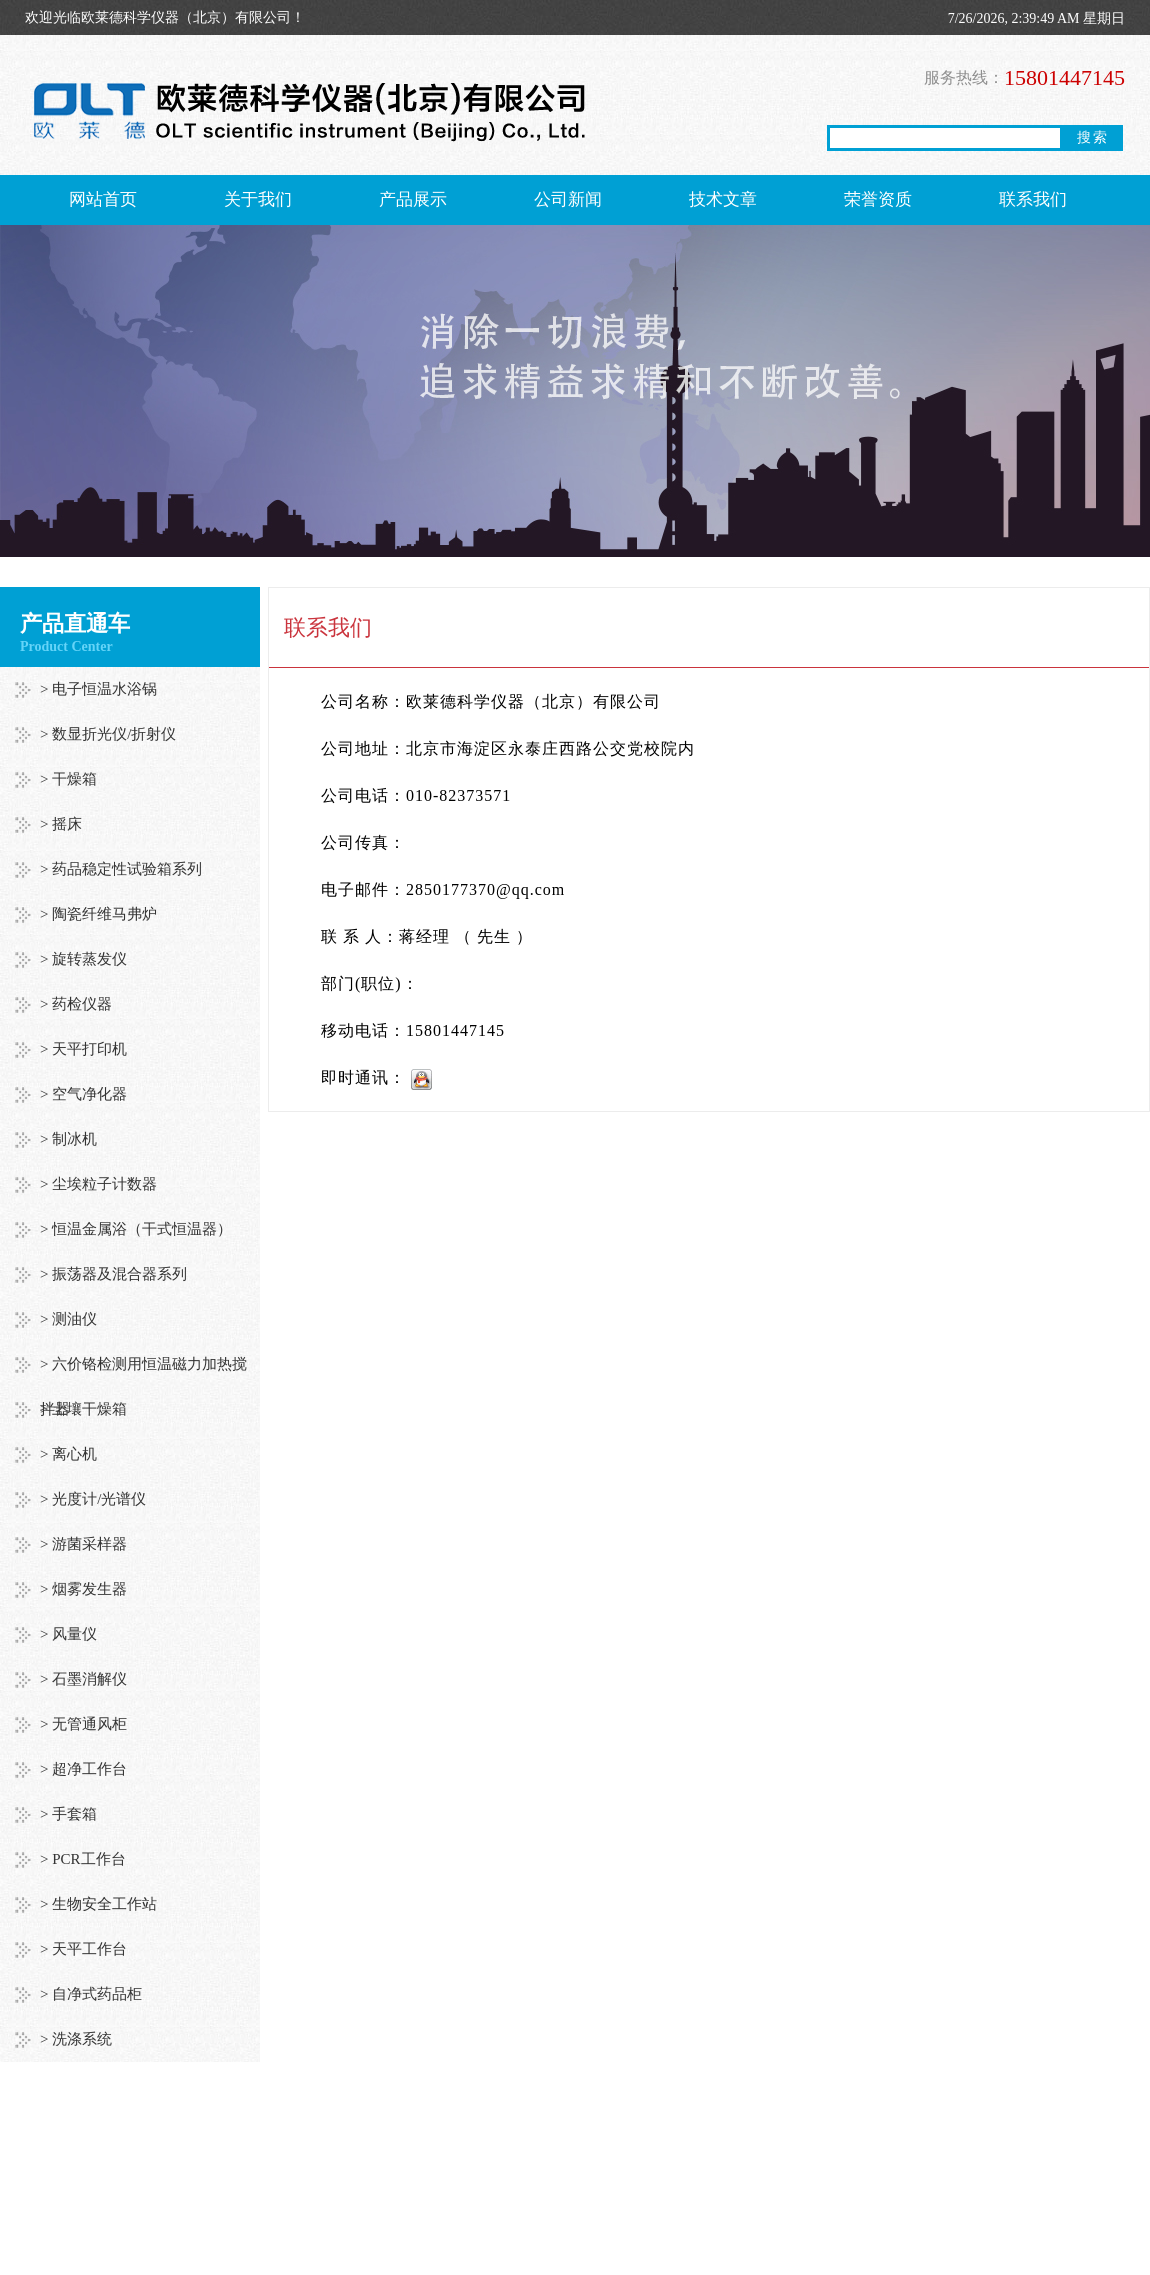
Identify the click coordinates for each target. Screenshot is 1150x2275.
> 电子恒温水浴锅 (98, 689)
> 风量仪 (68, 1634)
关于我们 (258, 199)
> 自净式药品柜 (91, 1994)
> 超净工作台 (83, 1769)
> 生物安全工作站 (98, 1904)
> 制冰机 (68, 1139)
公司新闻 (568, 199)
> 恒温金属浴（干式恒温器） (136, 1229)
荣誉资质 (878, 199)
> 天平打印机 (83, 1049)
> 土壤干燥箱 (83, 1409)
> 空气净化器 (83, 1094)
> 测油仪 (68, 1319)
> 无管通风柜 (83, 1724)
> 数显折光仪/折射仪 (108, 734)
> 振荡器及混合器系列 (113, 1274)
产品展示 (413, 199)
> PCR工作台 (83, 1859)
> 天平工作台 (83, 1949)
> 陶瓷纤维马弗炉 (98, 914)
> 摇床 (61, 824)
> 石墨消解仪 (83, 1679)
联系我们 (1033, 199)
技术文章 (723, 199)
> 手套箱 (68, 1814)
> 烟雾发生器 (83, 1589)
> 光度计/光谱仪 (93, 1499)
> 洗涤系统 (76, 2039)
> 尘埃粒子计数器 (98, 1184)
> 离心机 (68, 1454)
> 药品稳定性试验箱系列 (121, 869)
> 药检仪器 (76, 1004)
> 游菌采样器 (83, 1544)
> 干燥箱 (68, 779)
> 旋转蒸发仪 (83, 959)
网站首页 (103, 199)
